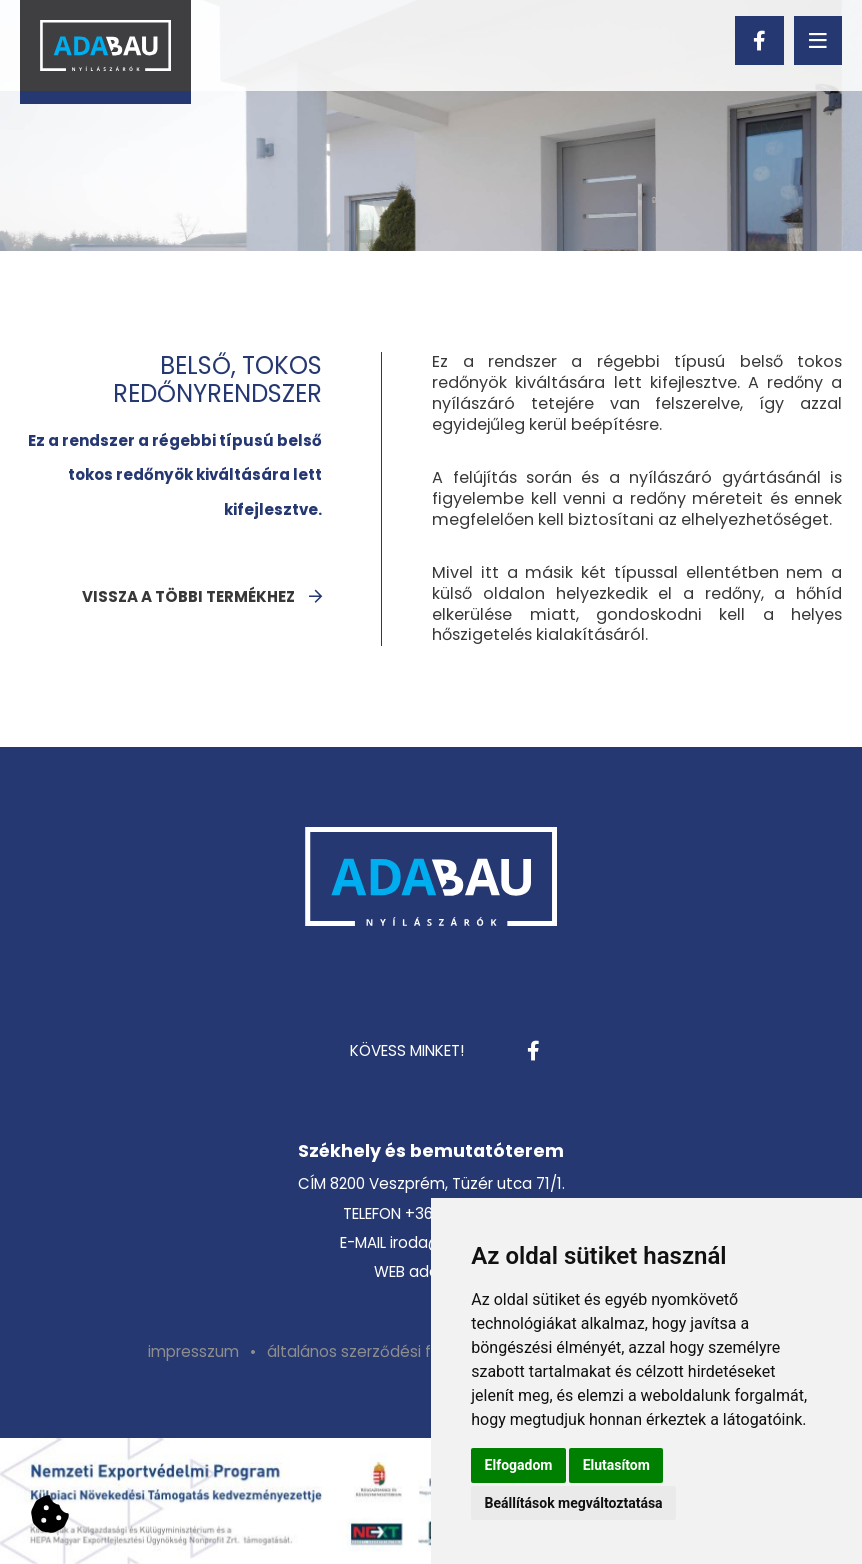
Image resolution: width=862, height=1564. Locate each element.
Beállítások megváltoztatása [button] (574, 1503)
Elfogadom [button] (519, 1465)
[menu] (818, 40)
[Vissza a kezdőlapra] (105, 52)
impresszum (193, 1351)
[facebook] (759, 40)
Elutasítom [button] (616, 1465)
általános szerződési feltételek (382, 1351)
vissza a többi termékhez (188, 596)
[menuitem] (193, 1351)
